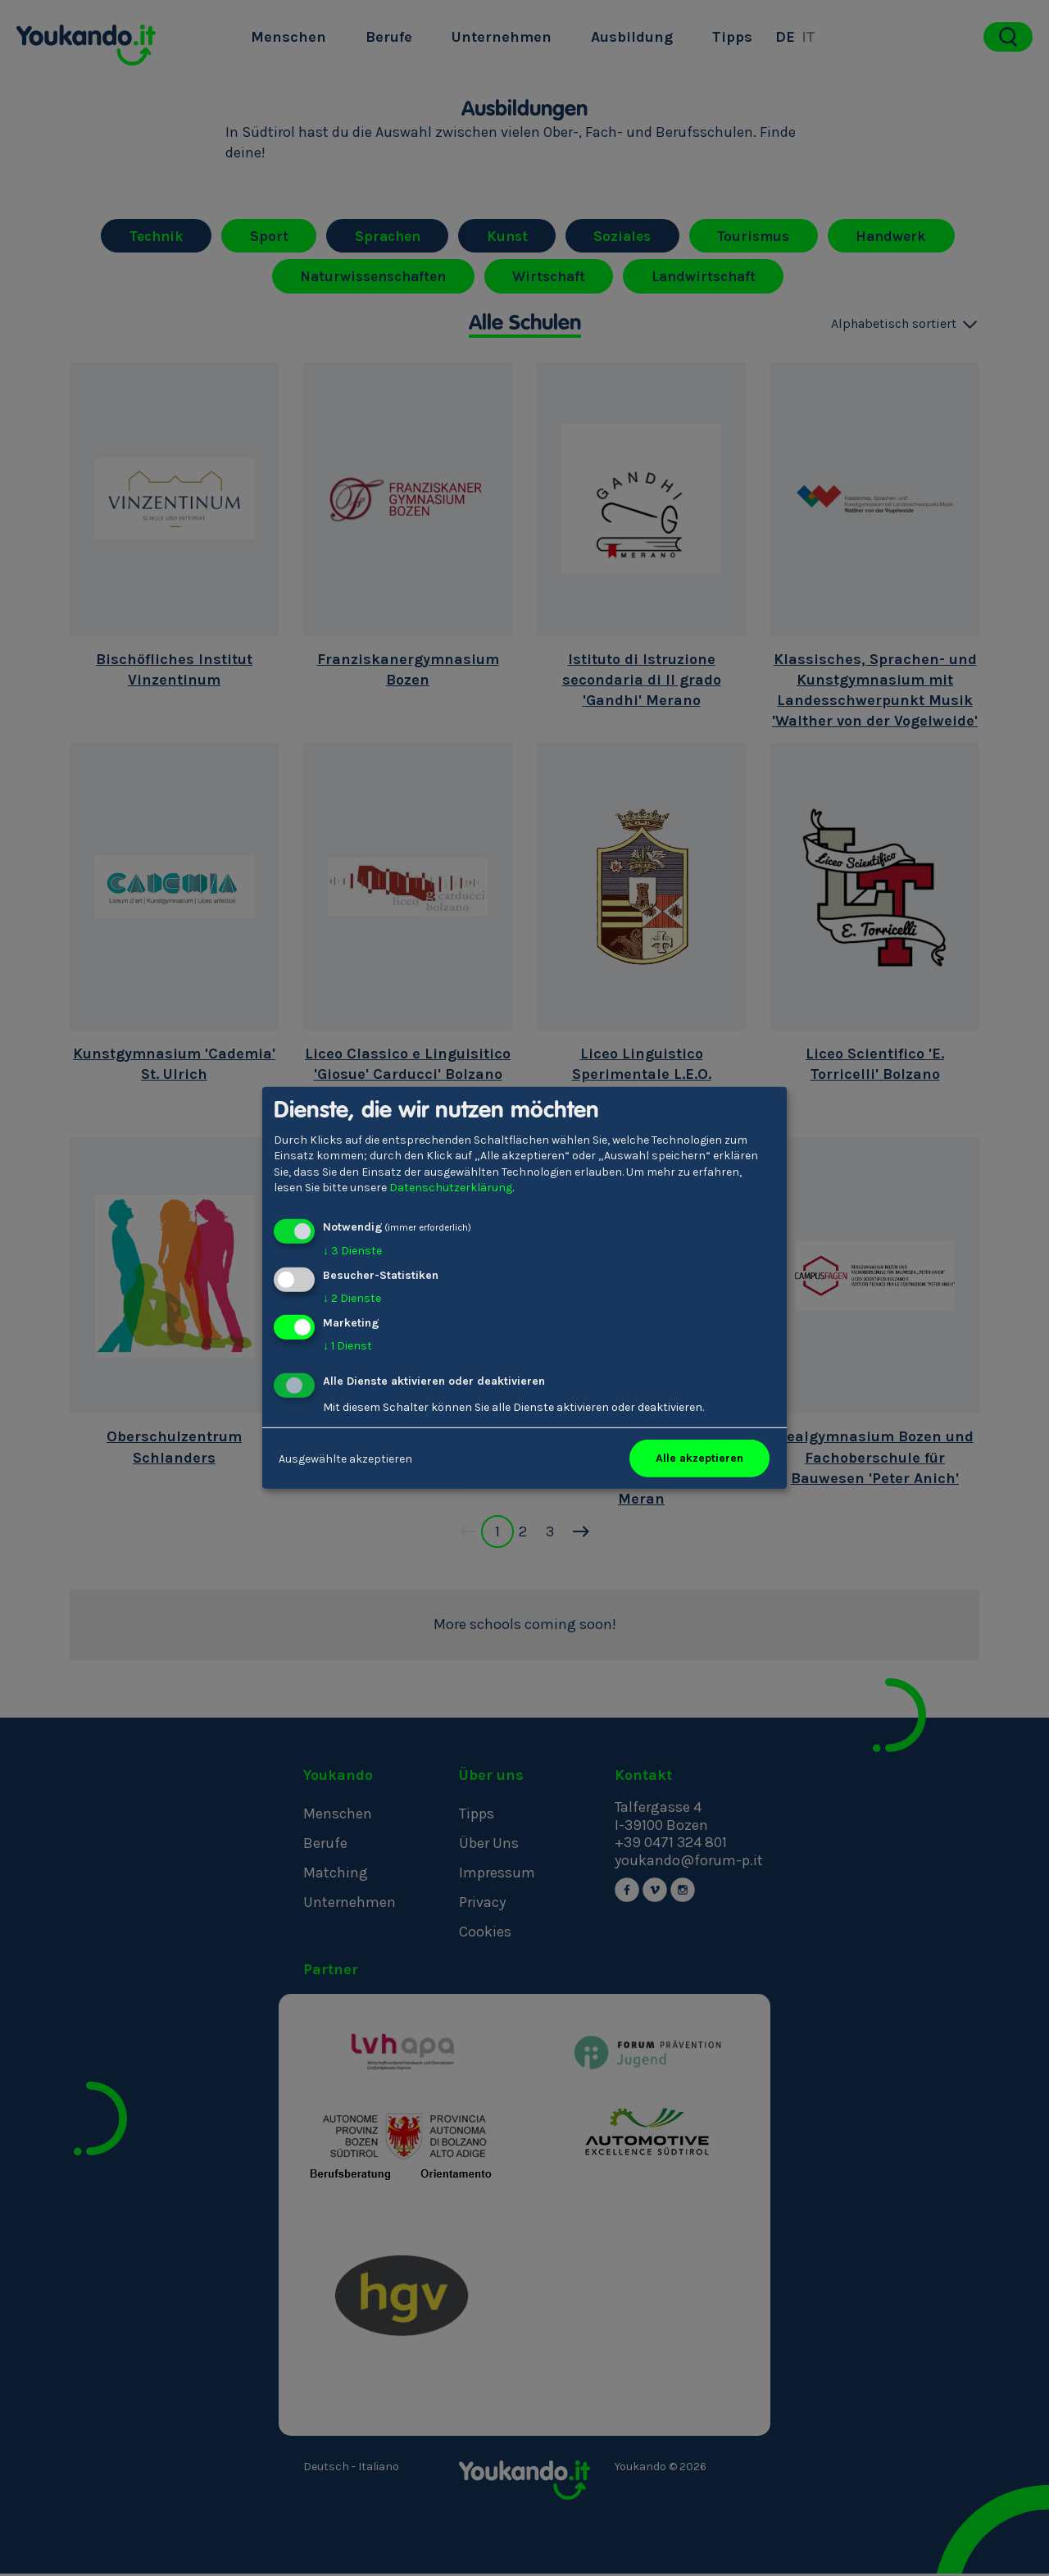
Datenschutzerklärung (450, 1188)
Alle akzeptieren (699, 1458)
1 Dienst (347, 1345)
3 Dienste (352, 1251)
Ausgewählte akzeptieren (345, 1458)
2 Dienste (352, 1298)
